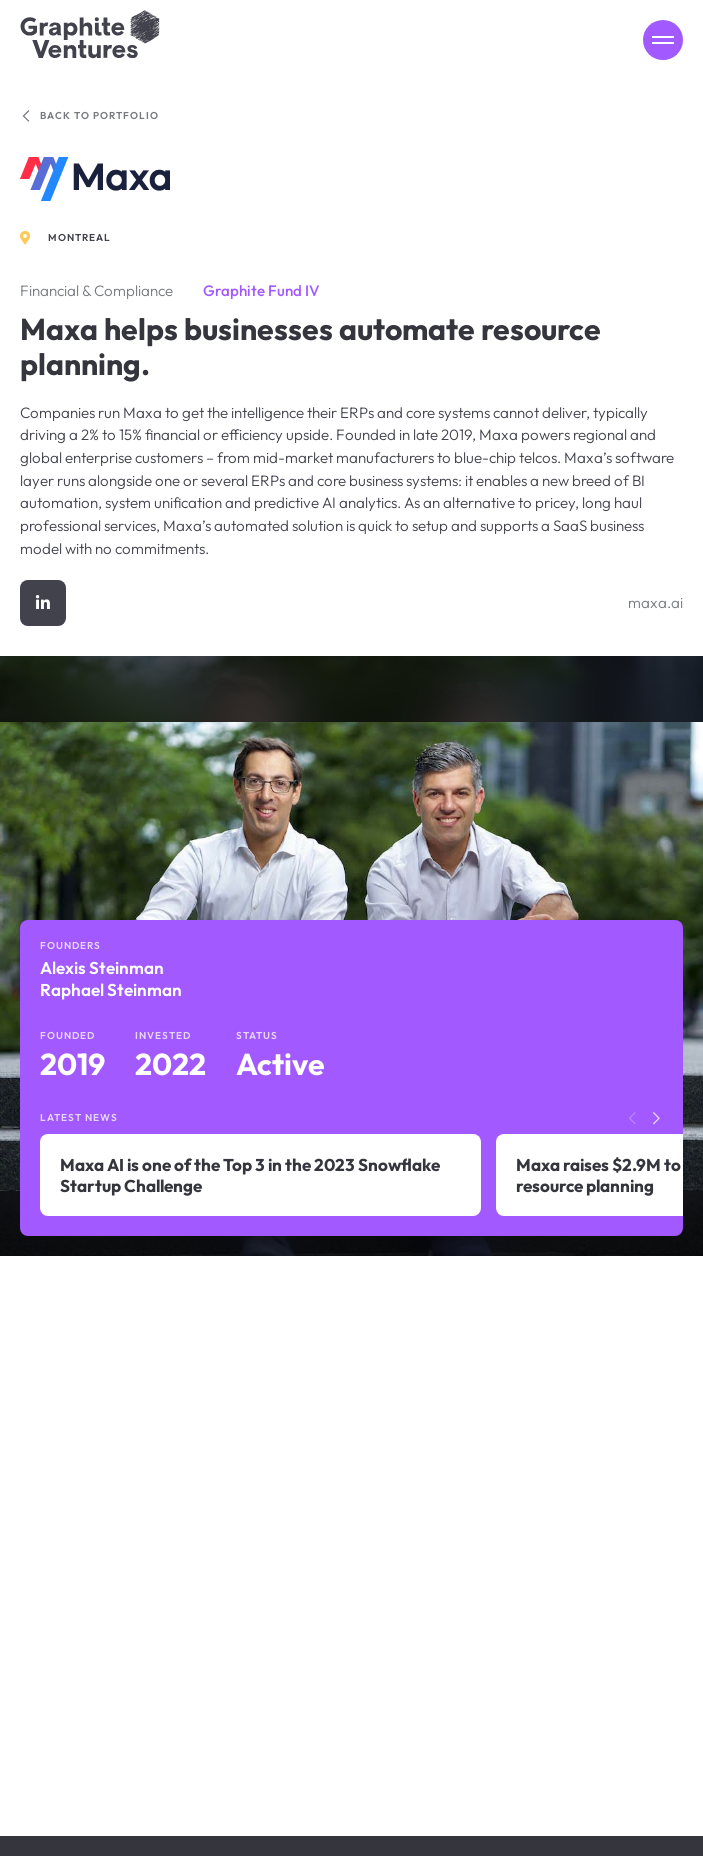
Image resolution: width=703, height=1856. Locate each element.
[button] (656, 1119)
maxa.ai (655, 602)
